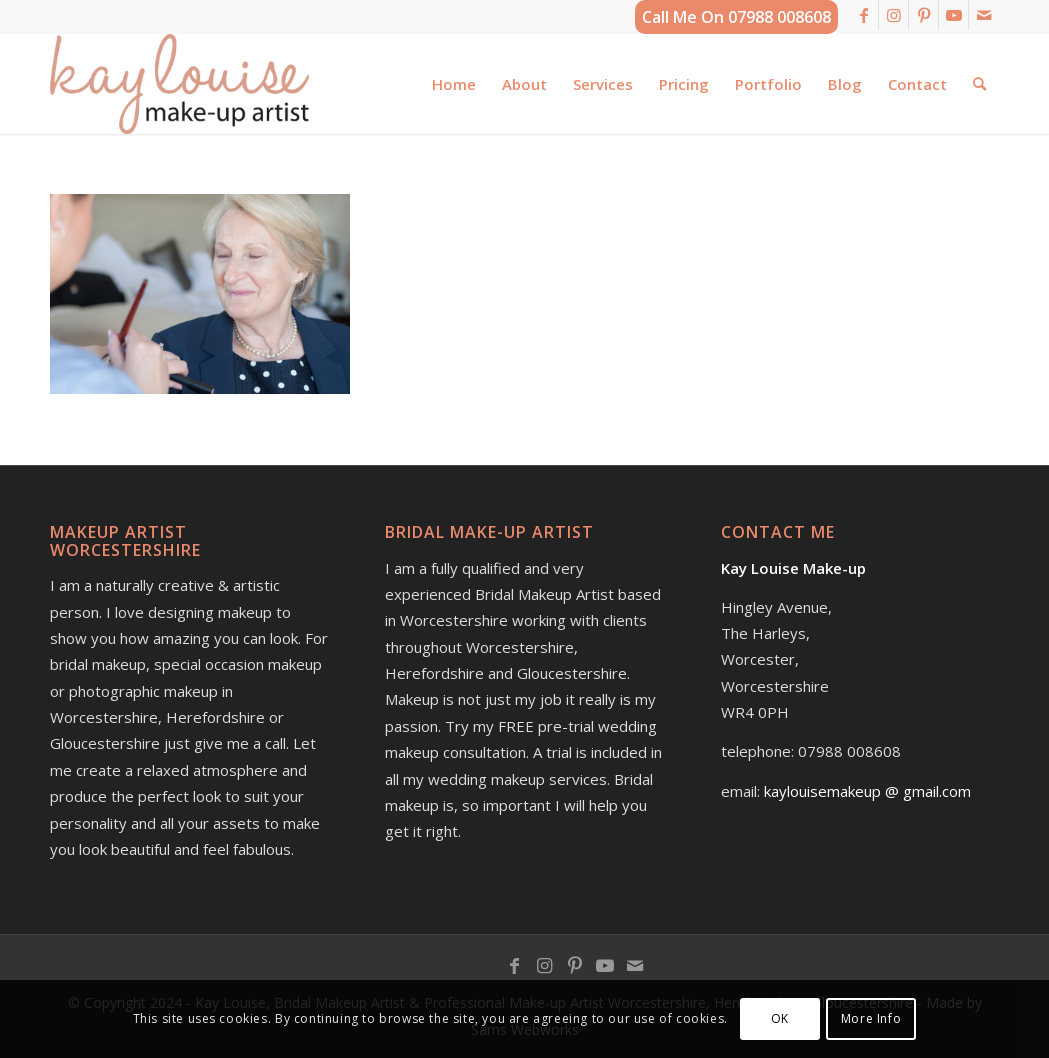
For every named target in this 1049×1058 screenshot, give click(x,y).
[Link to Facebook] (863, 15)
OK (780, 1018)
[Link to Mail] (984, 15)
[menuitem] (454, 84)
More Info (871, 1018)
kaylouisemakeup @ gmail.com (867, 791)
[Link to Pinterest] (923, 15)
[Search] (979, 84)
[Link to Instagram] (893, 15)
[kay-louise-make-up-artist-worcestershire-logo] (179, 84)
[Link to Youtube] (953, 15)
